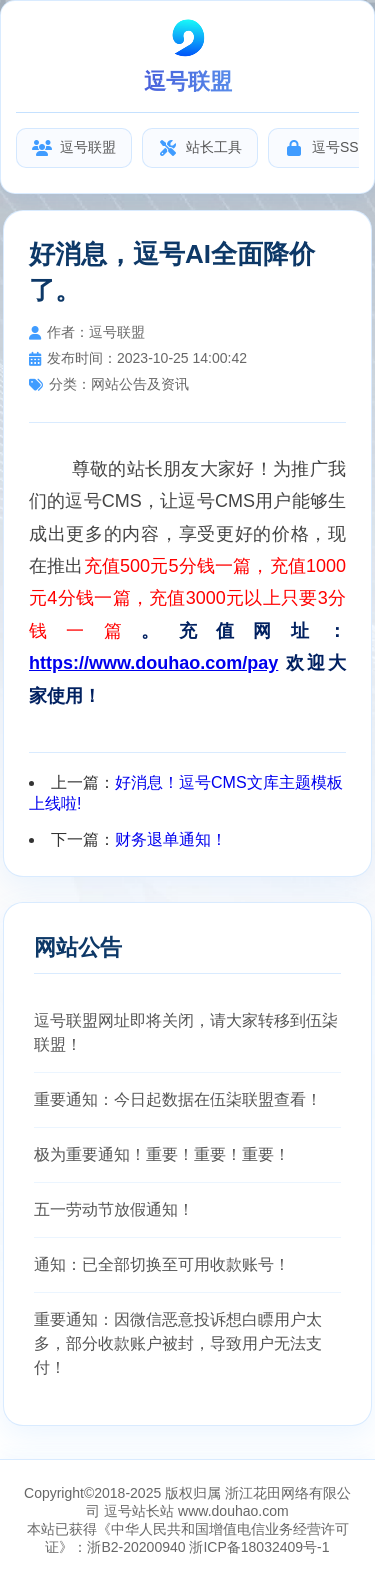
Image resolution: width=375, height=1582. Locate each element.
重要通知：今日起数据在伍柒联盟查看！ (178, 1099)
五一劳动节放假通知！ (114, 1209)
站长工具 (200, 147)
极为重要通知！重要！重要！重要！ (162, 1154)
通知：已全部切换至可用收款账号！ (162, 1264)
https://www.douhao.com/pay (153, 663)
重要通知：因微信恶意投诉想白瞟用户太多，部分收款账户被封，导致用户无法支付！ (178, 1343)
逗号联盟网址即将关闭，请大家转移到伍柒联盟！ (186, 1032)
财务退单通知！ (171, 839)
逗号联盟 (74, 147)
